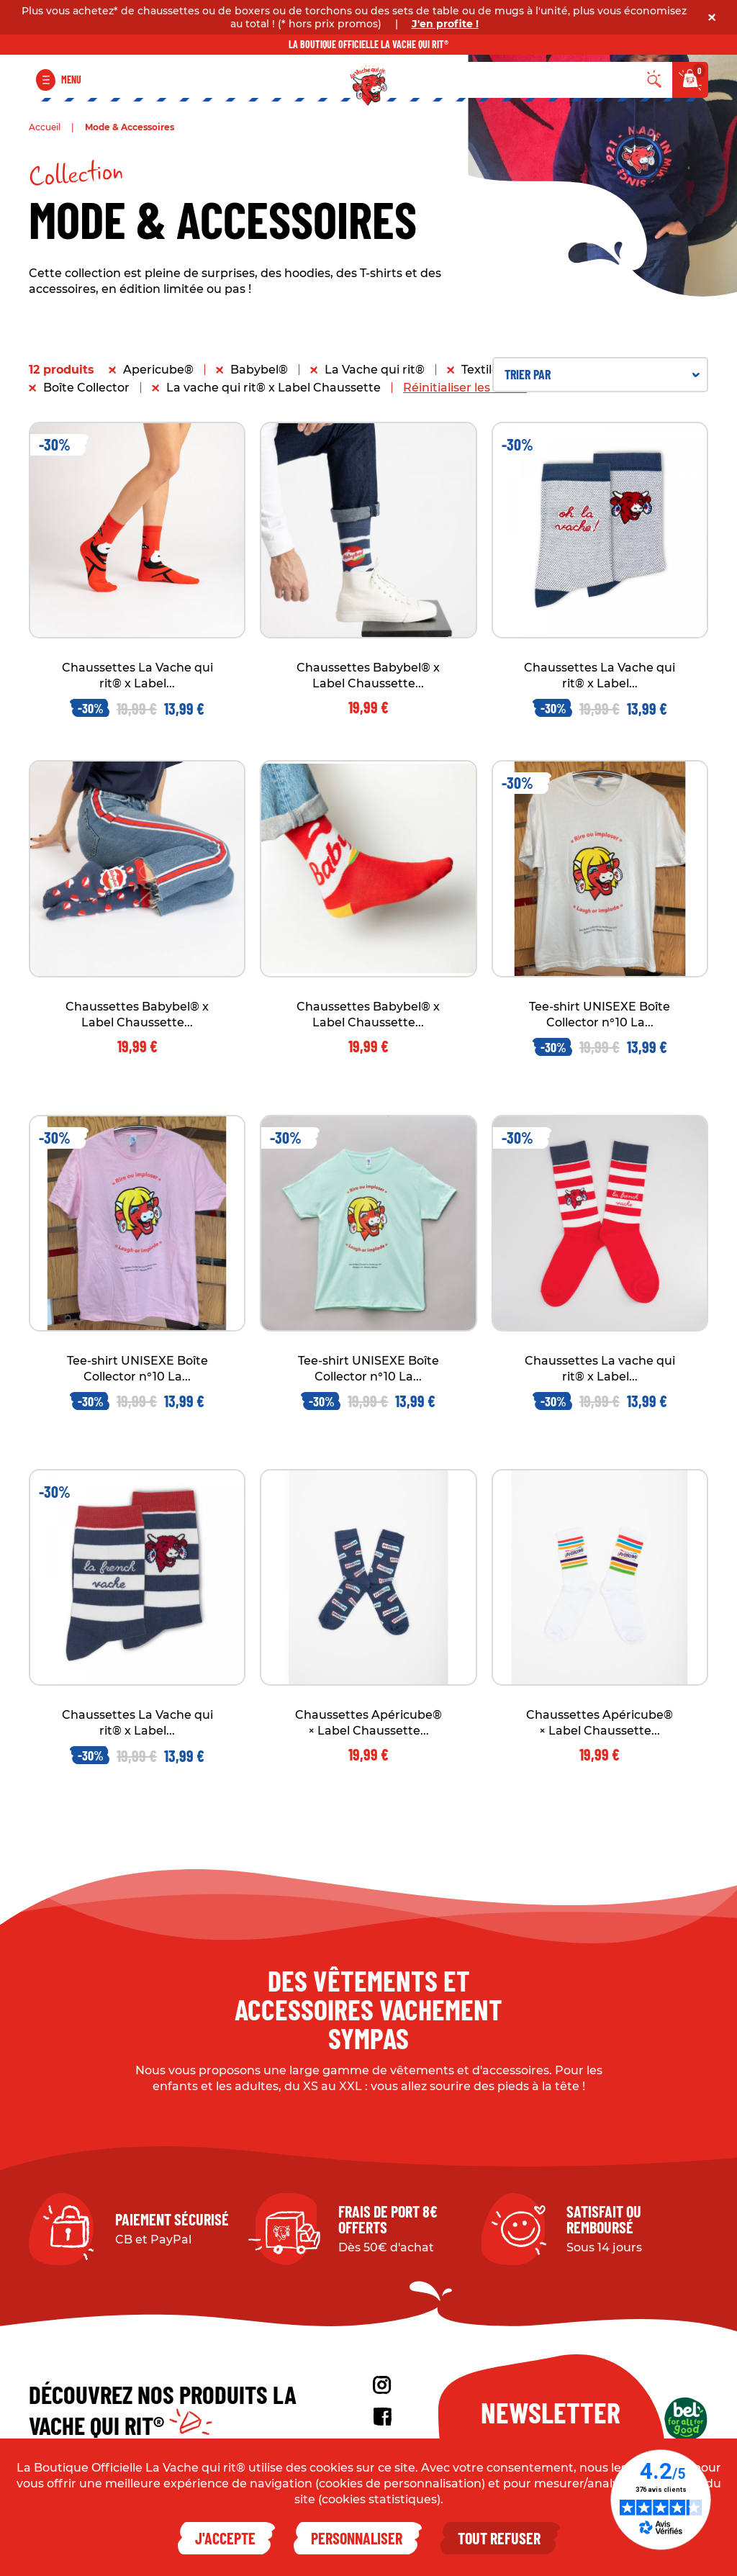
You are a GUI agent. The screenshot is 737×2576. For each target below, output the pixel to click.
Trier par (602, 374)
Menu (71, 79)
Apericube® (158, 369)
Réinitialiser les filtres (465, 387)
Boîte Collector (86, 387)
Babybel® (259, 369)
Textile (480, 369)
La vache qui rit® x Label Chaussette (273, 387)
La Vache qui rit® (375, 369)
